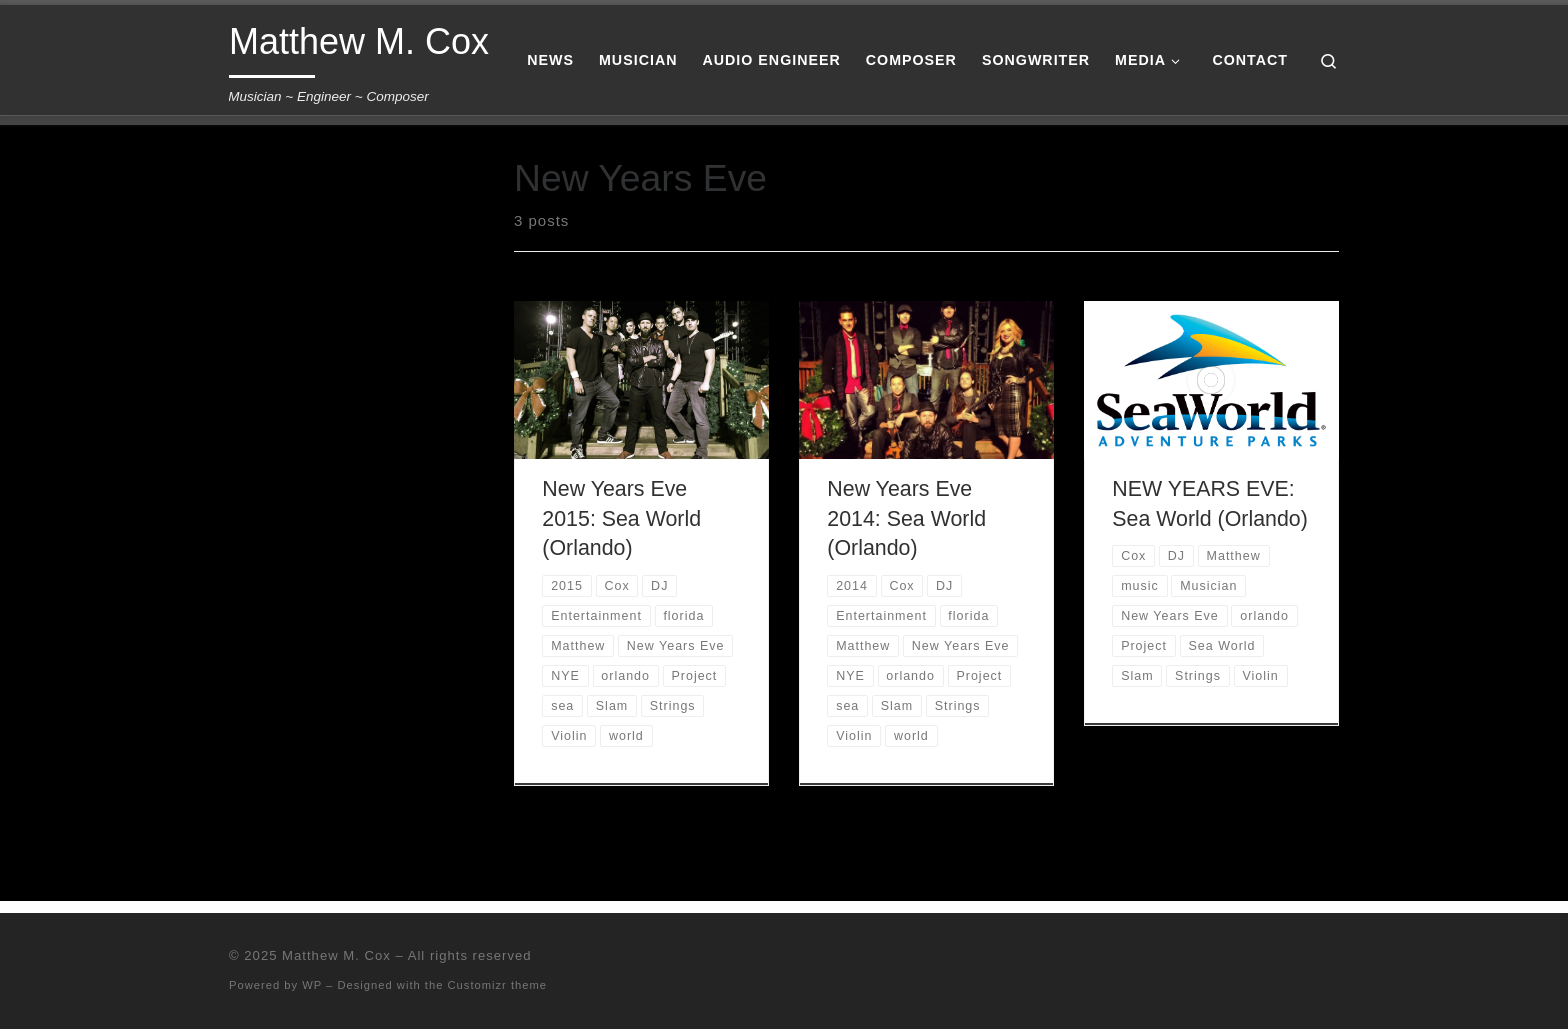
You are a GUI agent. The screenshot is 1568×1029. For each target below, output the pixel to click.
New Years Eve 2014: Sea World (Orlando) (906, 519)
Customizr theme (498, 985)
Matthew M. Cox (336, 955)
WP (312, 985)
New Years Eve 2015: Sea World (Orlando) (621, 519)
